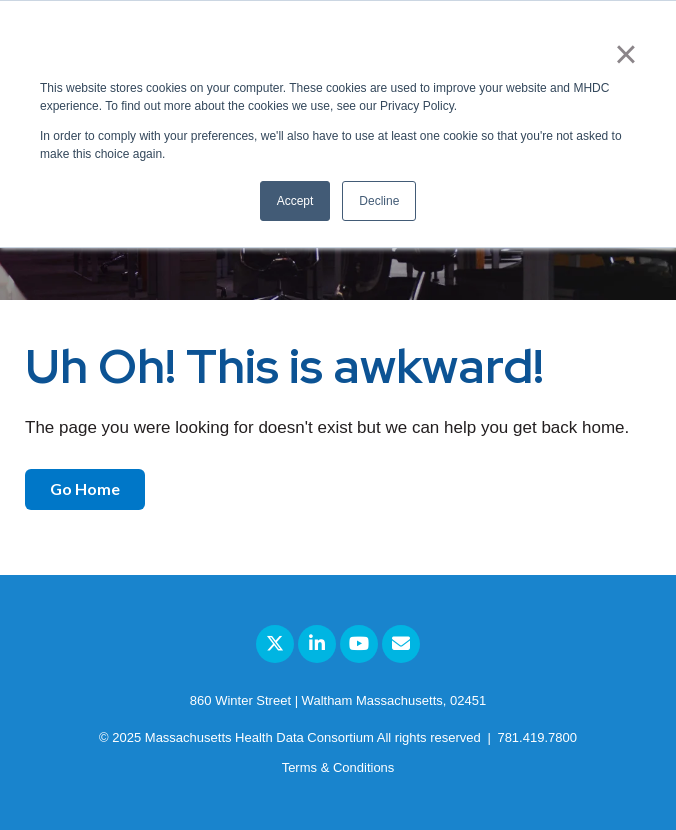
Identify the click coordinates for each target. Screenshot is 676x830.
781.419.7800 (537, 737)
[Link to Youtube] (359, 644)
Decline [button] (379, 201)
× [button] (625, 54)
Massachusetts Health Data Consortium (259, 737)
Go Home (85, 488)
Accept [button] (295, 201)
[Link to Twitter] (275, 644)
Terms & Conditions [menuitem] (338, 767)
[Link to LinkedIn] (317, 644)
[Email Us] (401, 644)
